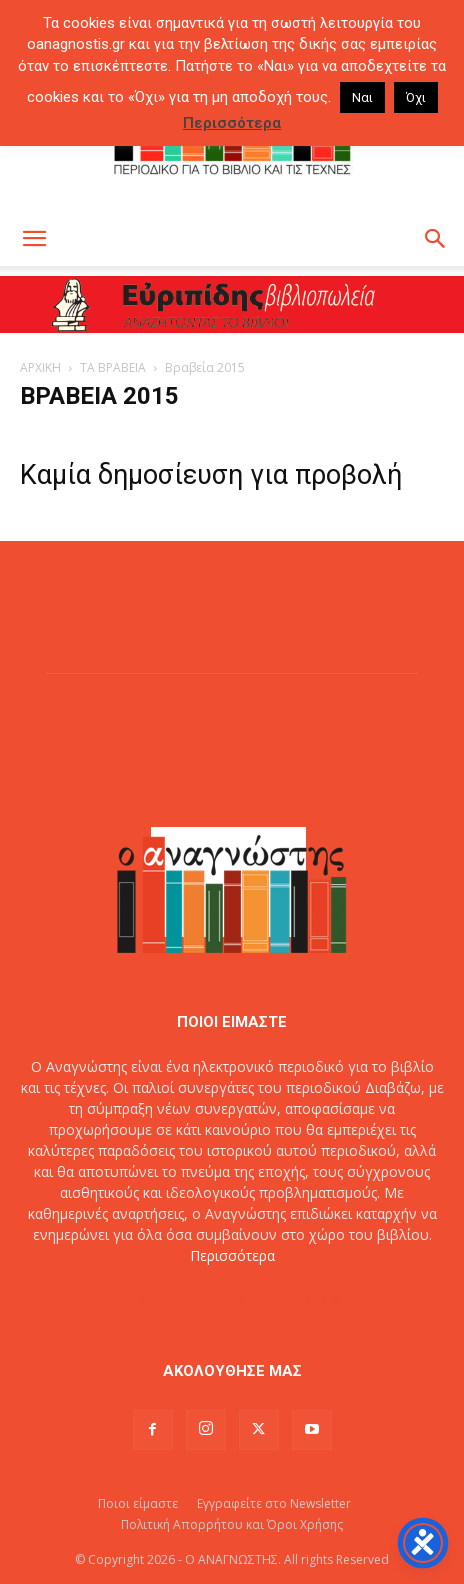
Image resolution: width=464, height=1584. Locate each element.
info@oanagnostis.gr (276, 1297)
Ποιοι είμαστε (138, 1503)
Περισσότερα (232, 1255)
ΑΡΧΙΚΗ (40, 367)
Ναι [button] (362, 97)
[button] (34, 239)
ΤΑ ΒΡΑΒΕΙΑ (113, 367)
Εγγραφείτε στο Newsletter (274, 1503)
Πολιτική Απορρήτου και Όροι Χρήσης (232, 1524)
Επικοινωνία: (165, 1297)
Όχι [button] (416, 97)
